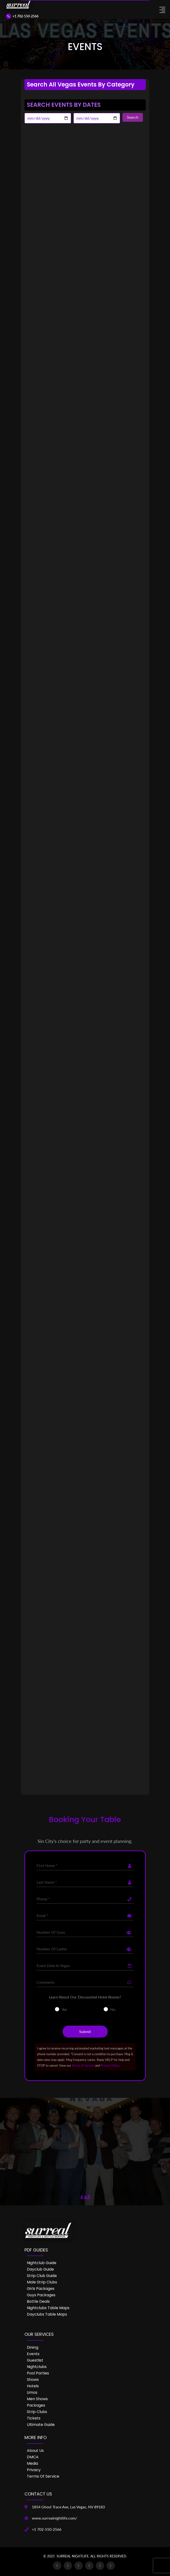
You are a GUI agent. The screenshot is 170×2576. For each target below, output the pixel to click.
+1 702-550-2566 (46, 2529)
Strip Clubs (37, 2411)
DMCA (33, 2457)
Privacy (34, 2470)
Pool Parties (38, 2373)
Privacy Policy (110, 2065)
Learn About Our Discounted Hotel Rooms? (85, 1997)
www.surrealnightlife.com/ (54, 2518)
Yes (64, 2009)
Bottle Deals (38, 2301)
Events (33, 2354)
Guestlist (35, 2360)
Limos (32, 2392)
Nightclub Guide (41, 2263)
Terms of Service (83, 2065)
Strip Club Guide (42, 2275)
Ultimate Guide (41, 2424)
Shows (33, 2379)
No (112, 2009)
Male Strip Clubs (42, 2282)
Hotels (33, 2386)
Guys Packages (41, 2295)
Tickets (33, 2418)
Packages (36, 2405)
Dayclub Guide (40, 2269)
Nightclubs (37, 2366)
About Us (35, 2450)
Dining (32, 2347)
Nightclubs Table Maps (48, 2308)
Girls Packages (40, 2288)
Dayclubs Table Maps (47, 2314)
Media (32, 2463)
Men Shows (37, 2399)
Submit (85, 2031)
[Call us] (22, 16)
